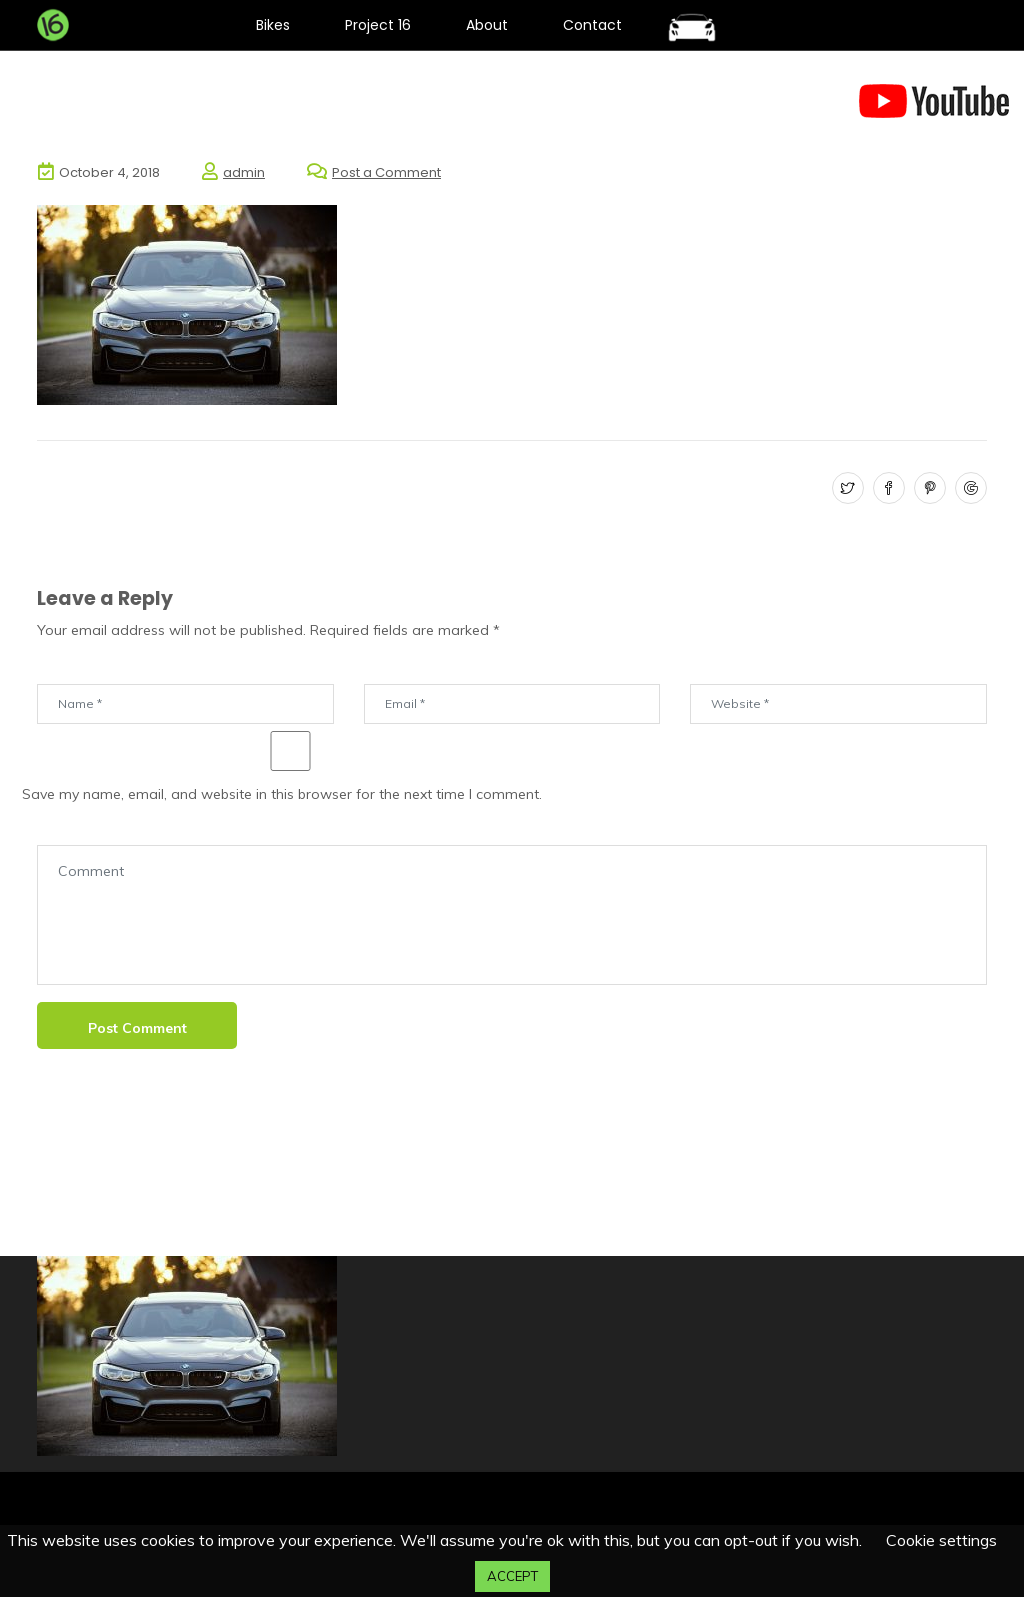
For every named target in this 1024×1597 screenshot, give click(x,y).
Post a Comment (386, 172)
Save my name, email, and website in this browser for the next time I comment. (282, 794)
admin (244, 172)
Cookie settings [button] (941, 1540)
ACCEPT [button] (512, 1576)
